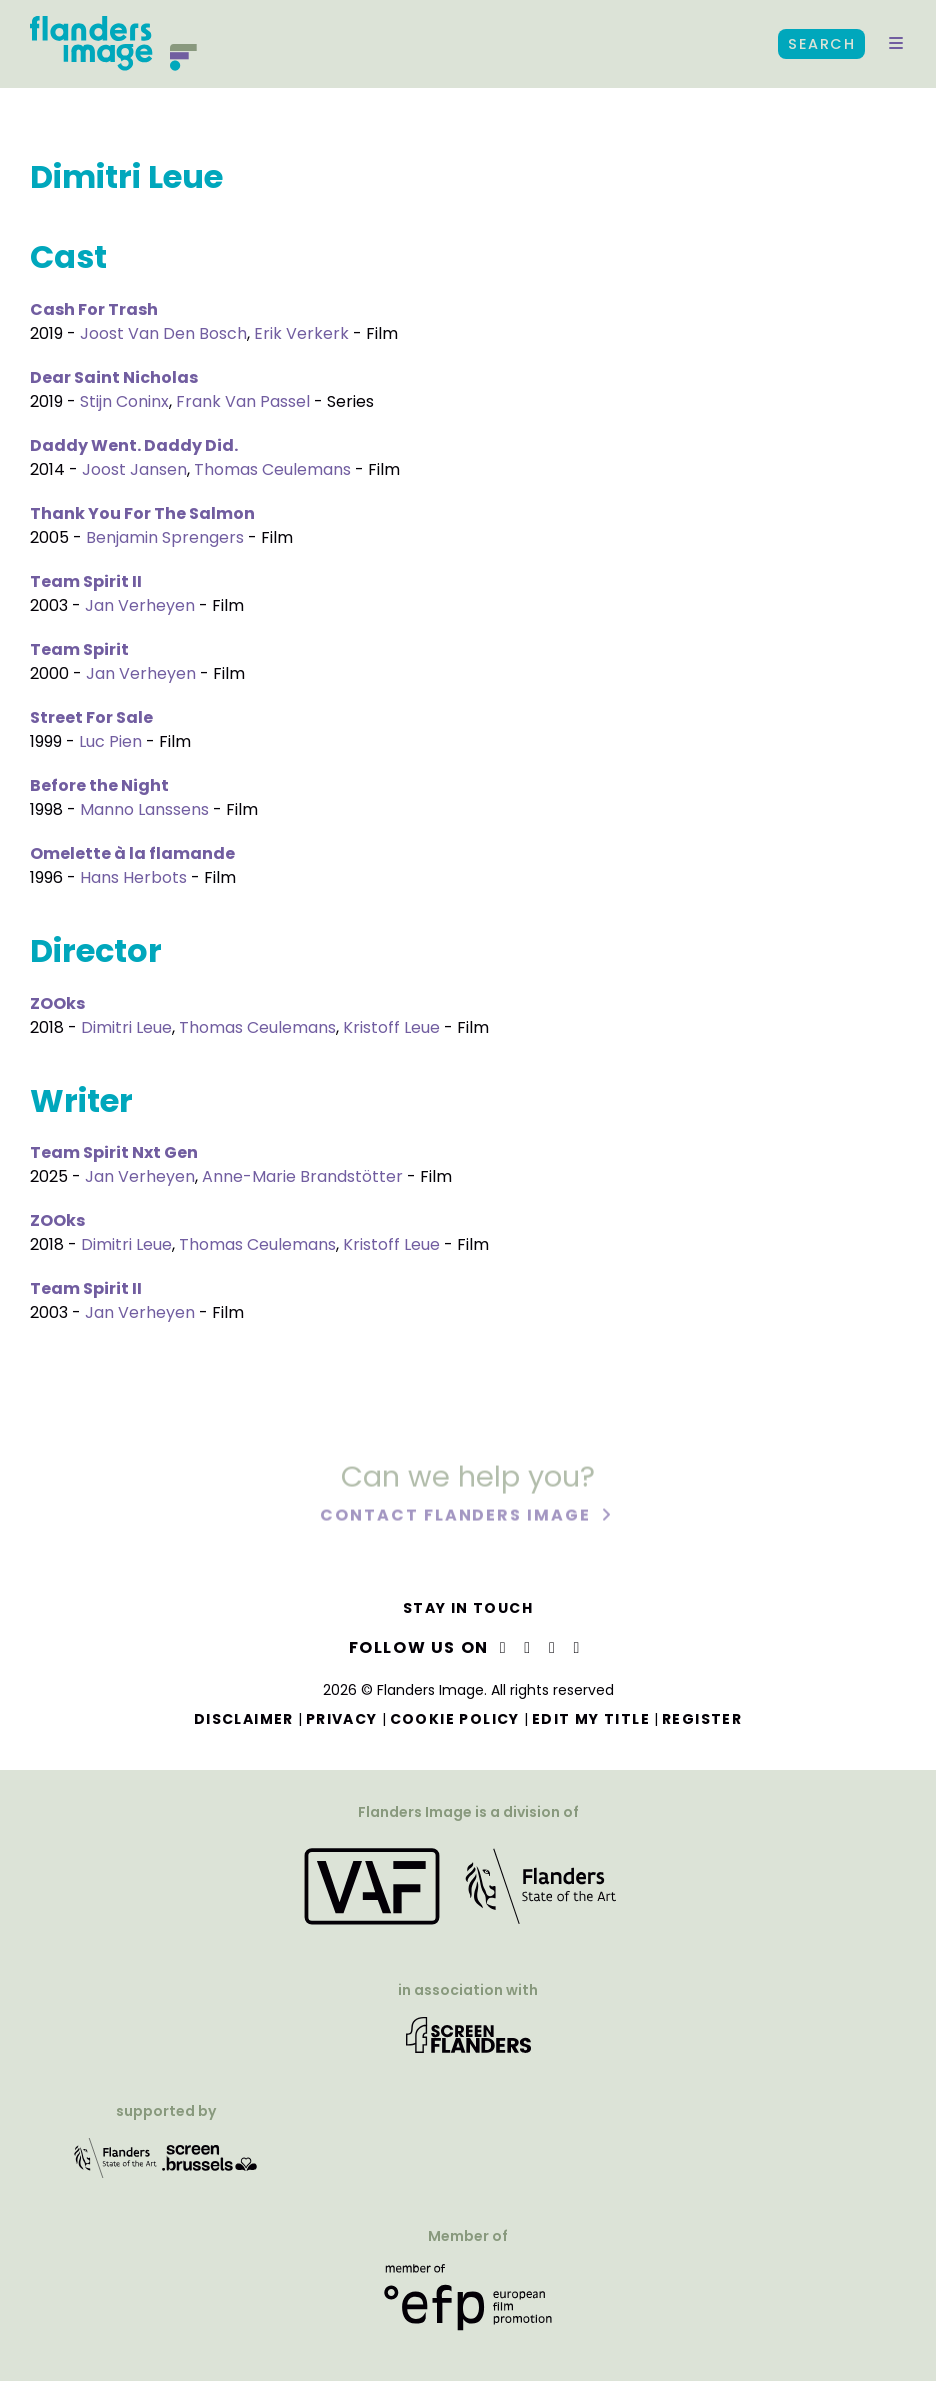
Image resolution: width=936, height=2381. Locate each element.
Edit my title (591, 1719)
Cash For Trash (94, 309)
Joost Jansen (134, 469)
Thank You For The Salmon (142, 513)
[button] (896, 44)
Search (821, 44)
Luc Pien (110, 741)
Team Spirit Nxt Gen (114, 1152)
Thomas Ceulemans (272, 469)
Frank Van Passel (243, 401)
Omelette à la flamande (132, 853)
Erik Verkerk (301, 333)
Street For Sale (91, 717)
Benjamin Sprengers (165, 537)
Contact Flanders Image (457, 1517)
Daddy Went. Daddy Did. (134, 445)
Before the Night (99, 785)
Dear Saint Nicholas (114, 377)
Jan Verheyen (140, 605)
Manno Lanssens (144, 809)
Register (702, 1719)
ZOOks (57, 1003)
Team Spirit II (86, 581)
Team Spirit (79, 649)
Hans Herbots (133, 877)
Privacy (342, 1719)
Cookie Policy (455, 1719)
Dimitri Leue (126, 1027)
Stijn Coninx (124, 401)
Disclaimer (244, 1719)
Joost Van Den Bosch (163, 333)
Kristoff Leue (391, 1027)
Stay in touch (468, 1608)
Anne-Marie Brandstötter (302, 1176)
